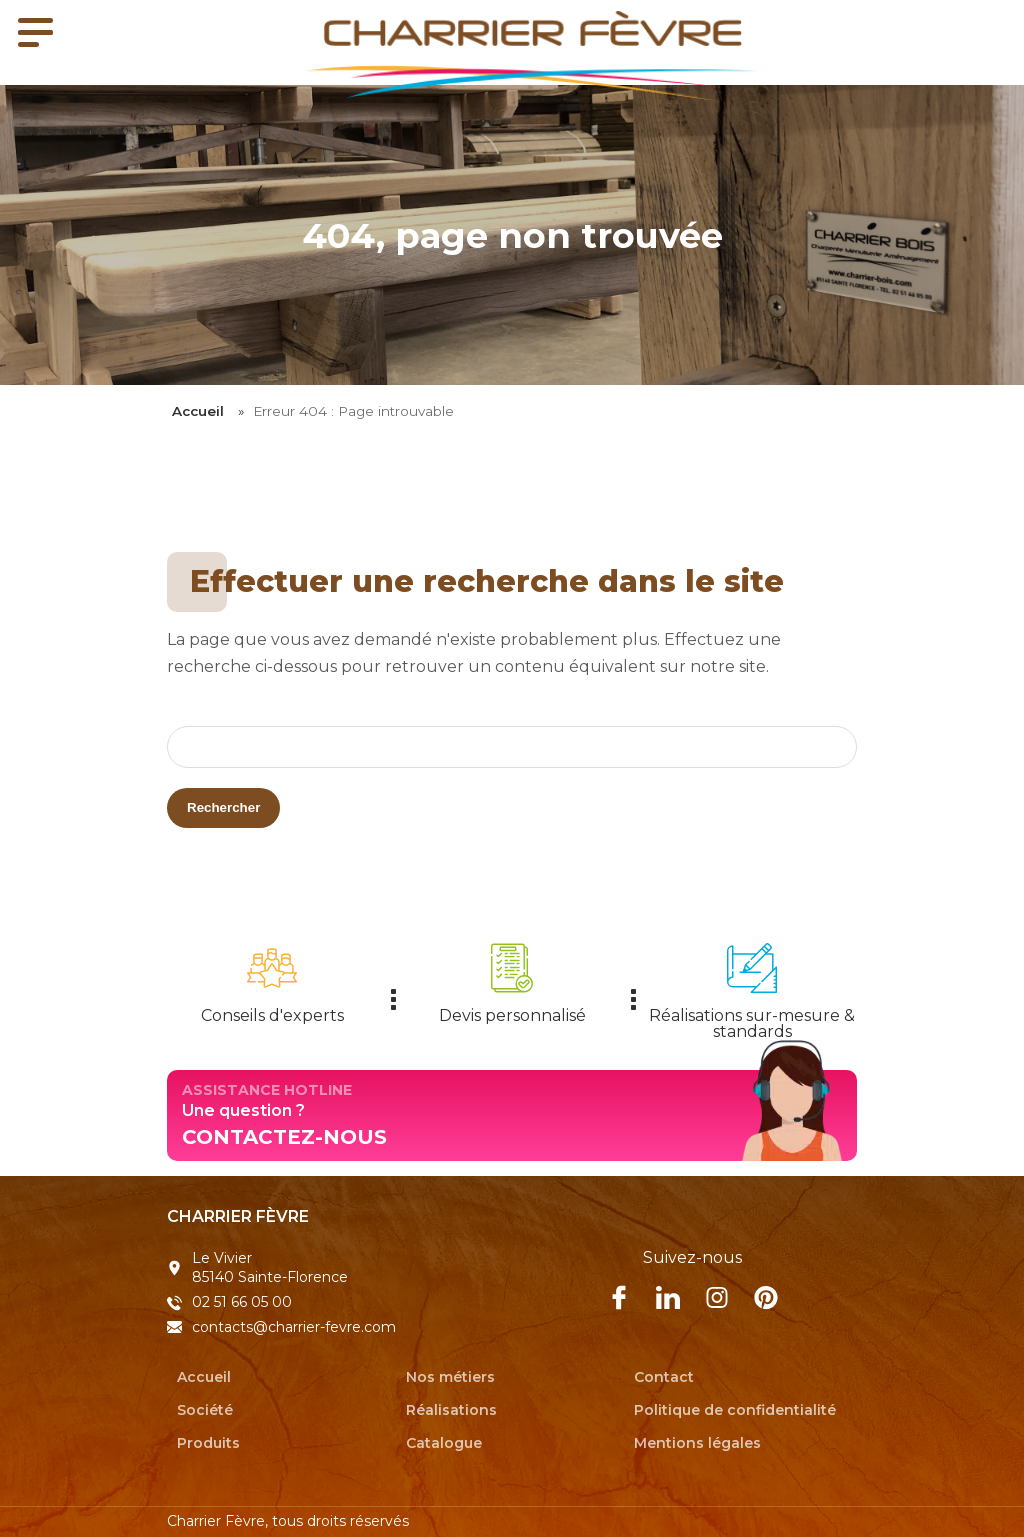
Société (205, 1409)
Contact (664, 1376)
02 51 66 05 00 (242, 1302)
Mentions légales (697, 1442)
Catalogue (444, 1442)
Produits (208, 1442)
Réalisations (451, 1409)
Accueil (198, 411)
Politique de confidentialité (735, 1409)
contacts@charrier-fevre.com (294, 1327)
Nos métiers (450, 1376)
